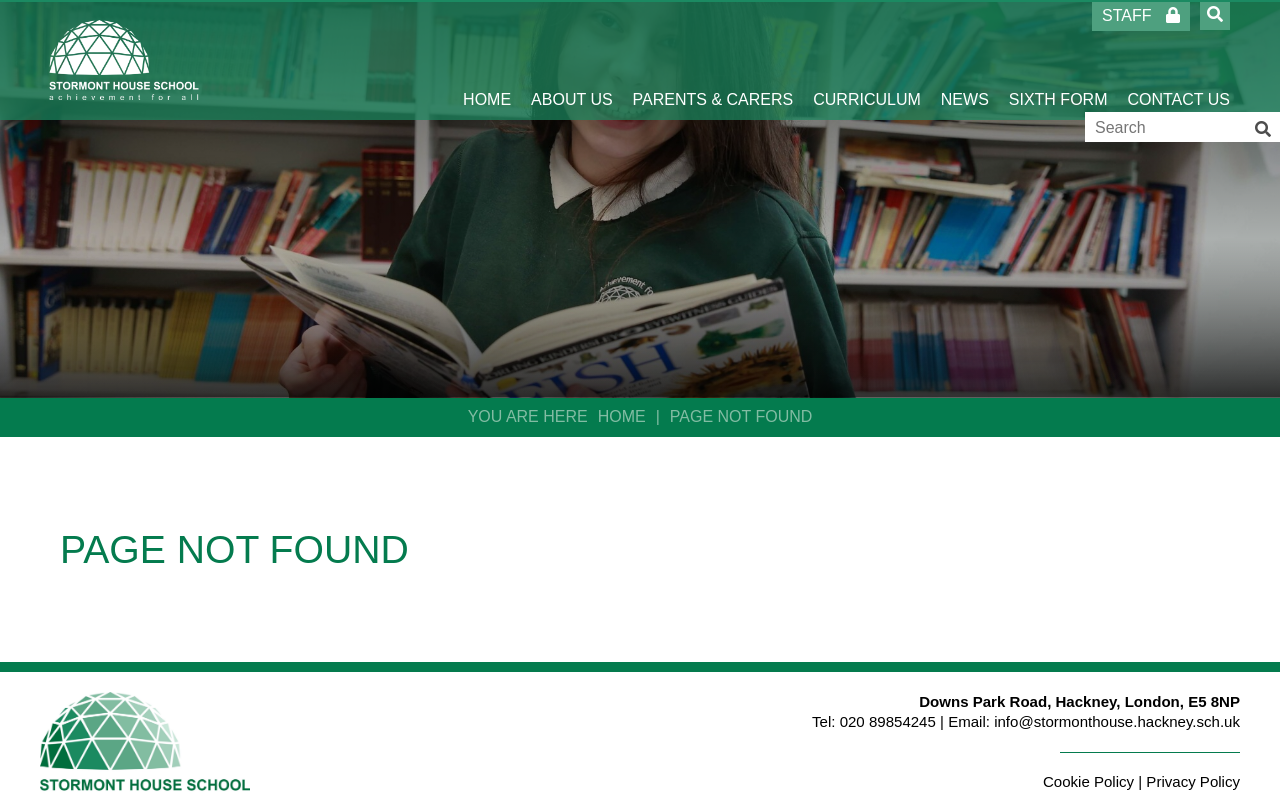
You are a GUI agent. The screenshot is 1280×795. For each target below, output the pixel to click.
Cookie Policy (1088, 781)
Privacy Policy (1193, 781)
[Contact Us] (1178, 60)
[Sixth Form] (1058, 60)
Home (622, 416)
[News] (965, 60)
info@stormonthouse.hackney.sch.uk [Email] (1117, 721)
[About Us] (572, 60)
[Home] (124, 60)
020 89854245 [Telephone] (888, 721)
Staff (1141, 15)
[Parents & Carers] (713, 60)
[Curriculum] (867, 60)
